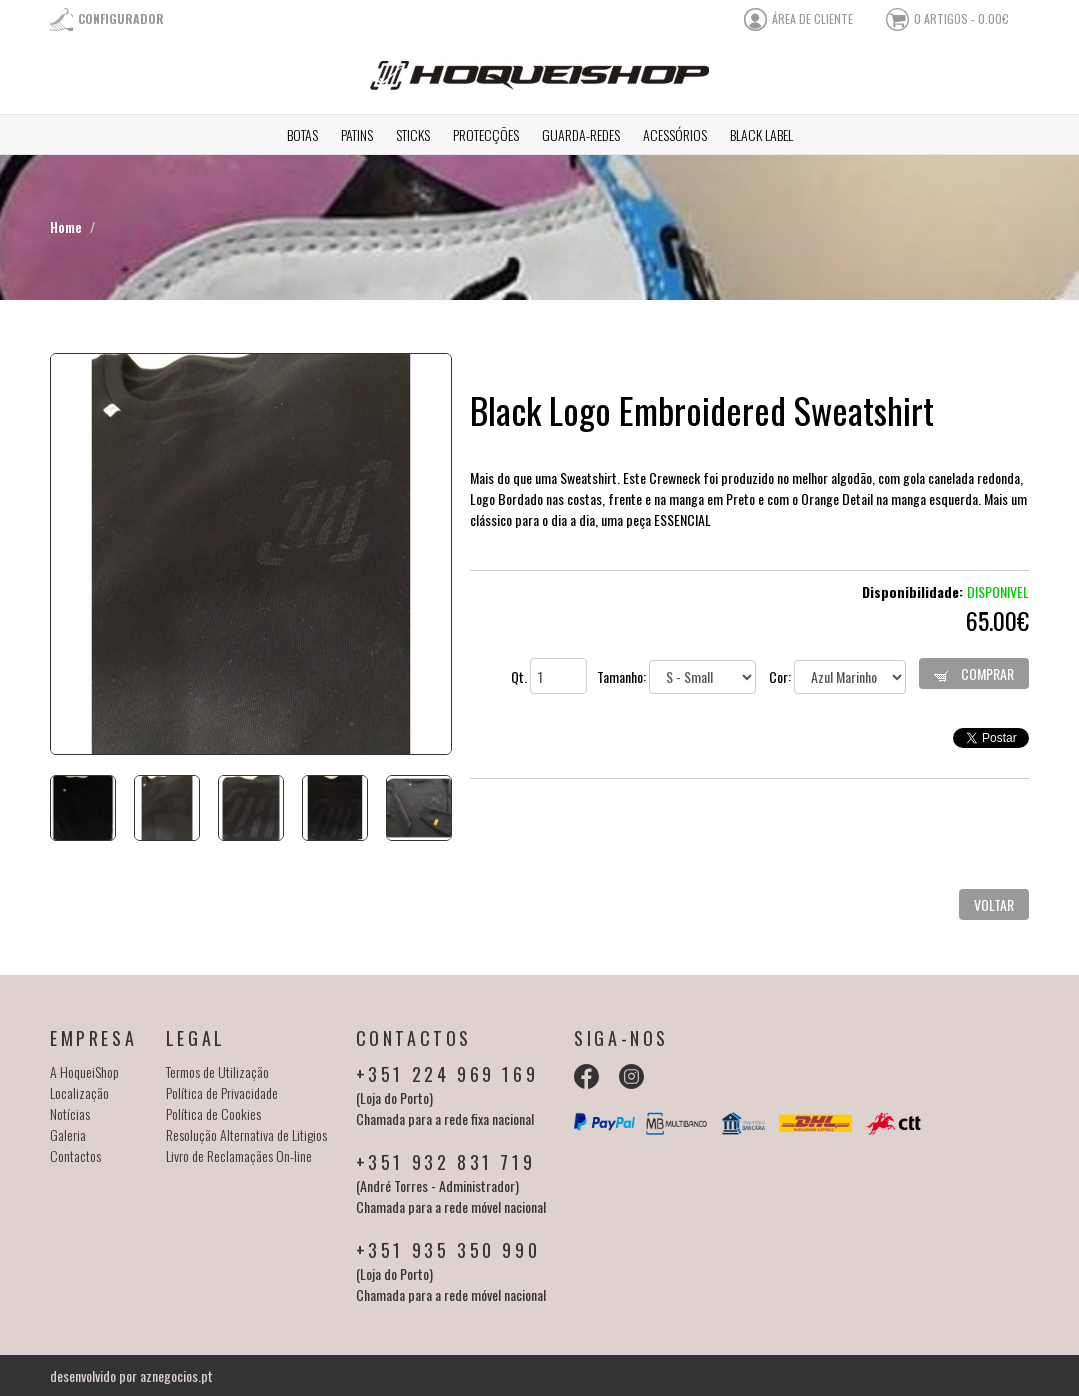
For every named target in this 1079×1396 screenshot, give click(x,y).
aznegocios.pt (176, 1375)
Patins (357, 134)
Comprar (974, 673)
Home (66, 226)
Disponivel (998, 591)
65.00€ (997, 620)
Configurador (121, 18)
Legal (196, 1038)
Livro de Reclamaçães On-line (239, 1155)
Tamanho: (676, 676)
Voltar (994, 904)
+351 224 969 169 (447, 1074)
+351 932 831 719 (446, 1162)
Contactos (75, 1155)
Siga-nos (621, 1038)
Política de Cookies (213, 1113)
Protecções (486, 134)
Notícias (70, 1113)
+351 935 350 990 (448, 1250)
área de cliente (812, 18)
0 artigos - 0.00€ (961, 18)
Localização (79, 1092)
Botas (302, 134)
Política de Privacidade (222, 1092)
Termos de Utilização (217, 1071)
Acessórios (675, 134)
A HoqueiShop (84, 1071)
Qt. (549, 676)
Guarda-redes (581, 134)
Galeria (68, 1134)
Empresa (93, 1038)
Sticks (413, 134)
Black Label (761, 134)
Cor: (837, 676)
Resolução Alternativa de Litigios (246, 1134)
